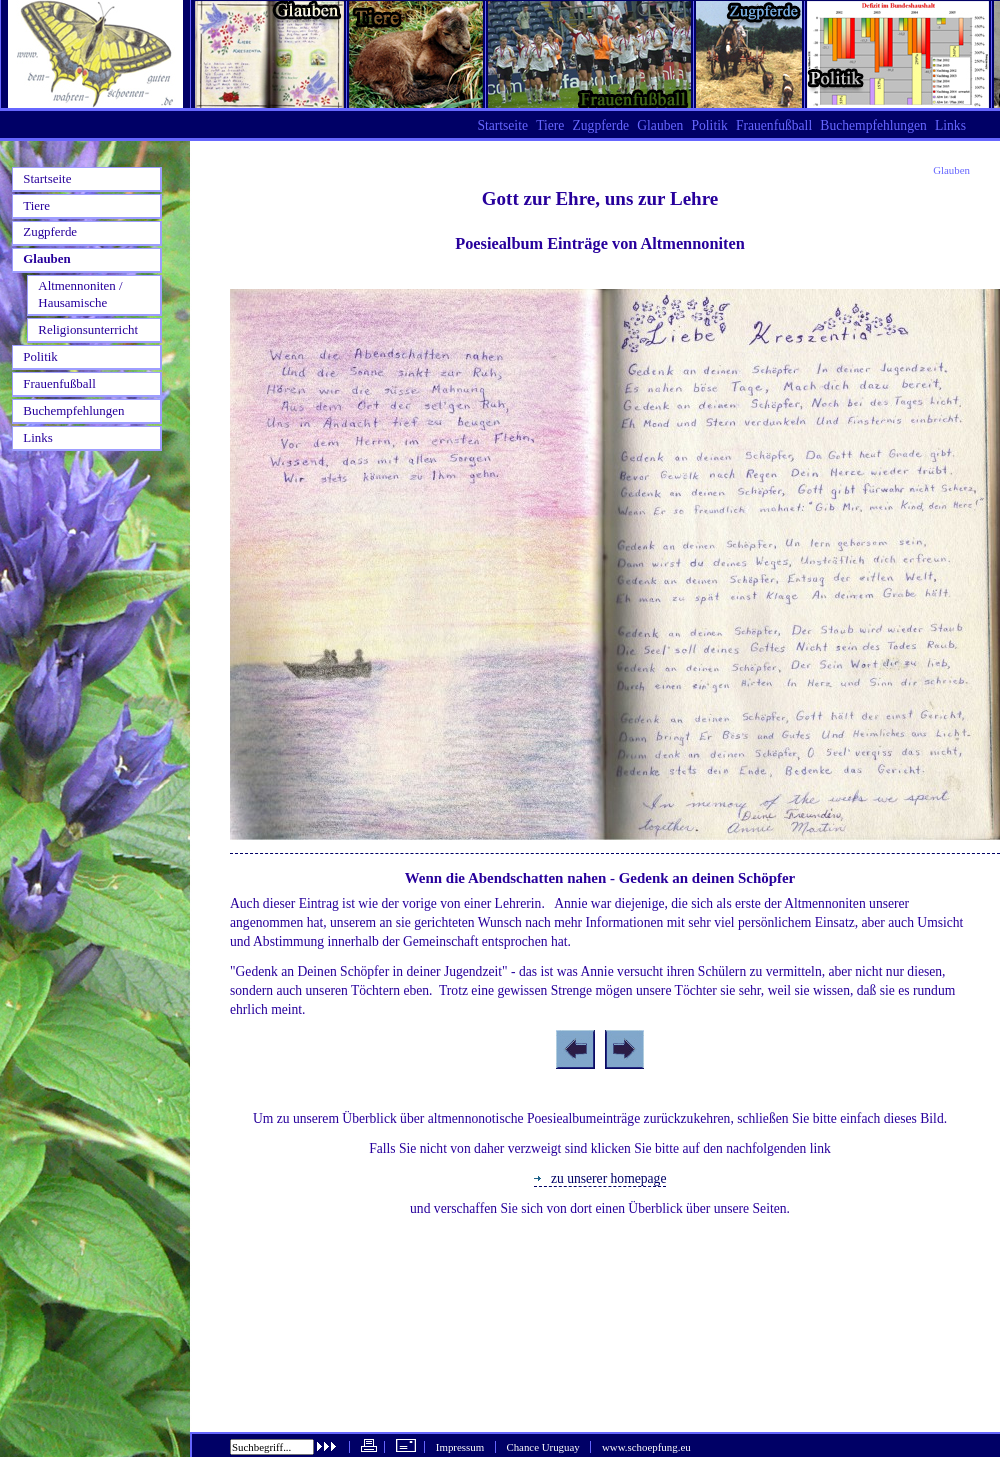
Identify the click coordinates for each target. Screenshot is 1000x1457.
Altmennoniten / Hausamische (80, 294)
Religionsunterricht (88, 329)
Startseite (502, 125)
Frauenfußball (774, 125)
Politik (709, 125)
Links (950, 125)
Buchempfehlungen (873, 125)
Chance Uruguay (542, 1447)
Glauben (951, 170)
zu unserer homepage (600, 1178)
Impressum (460, 1447)
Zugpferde (600, 125)
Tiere (550, 125)
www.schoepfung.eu (646, 1447)
